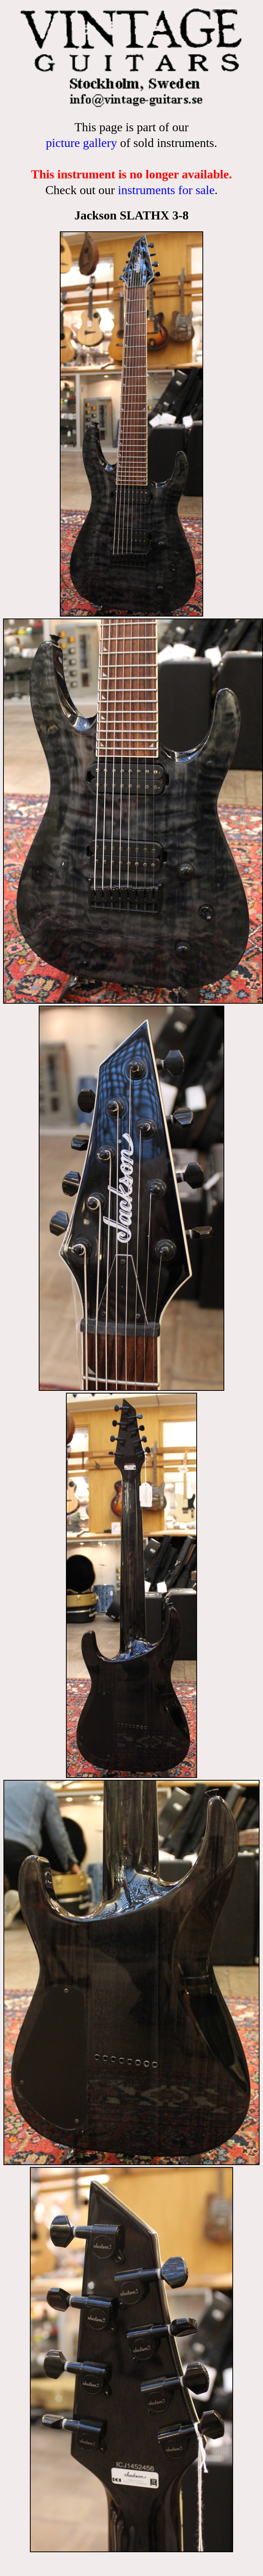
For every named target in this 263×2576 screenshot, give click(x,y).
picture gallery (81, 143)
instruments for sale (166, 190)
